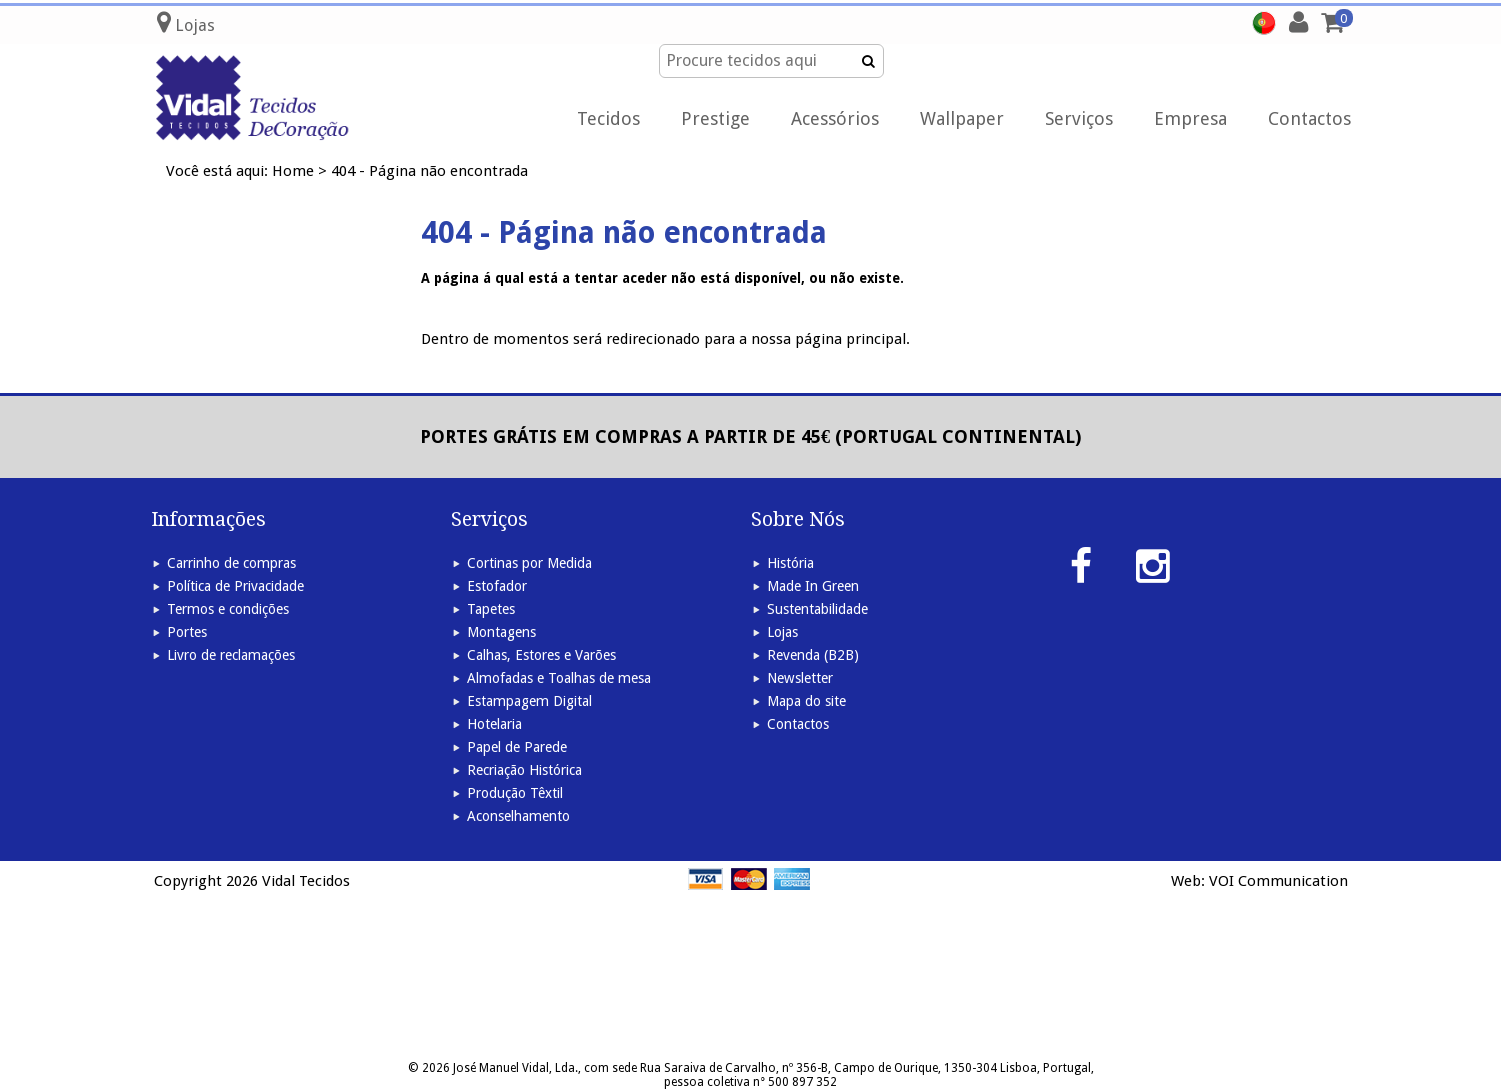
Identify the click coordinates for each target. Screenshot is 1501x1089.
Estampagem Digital (529, 701)
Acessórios (835, 118)
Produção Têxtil (515, 793)
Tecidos (608, 118)
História (790, 563)
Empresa (1190, 118)
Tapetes (491, 609)
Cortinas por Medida (529, 563)
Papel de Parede (517, 747)
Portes (187, 632)
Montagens (501, 632)
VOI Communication (1278, 881)
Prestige (715, 118)
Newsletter (800, 678)
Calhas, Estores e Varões (541, 655)
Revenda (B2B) (813, 655)
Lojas (782, 632)
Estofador (497, 586)
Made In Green (813, 586)
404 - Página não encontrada (429, 171)
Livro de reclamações (231, 655)
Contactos (1309, 118)
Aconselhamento (518, 816)
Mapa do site (806, 701)
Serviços (1079, 118)
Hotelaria (494, 724)
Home (293, 171)
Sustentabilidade (817, 609)
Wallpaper (962, 118)
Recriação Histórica (524, 770)
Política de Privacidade (235, 586)
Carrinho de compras (231, 563)
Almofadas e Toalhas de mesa (559, 678)
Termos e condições (228, 609)
